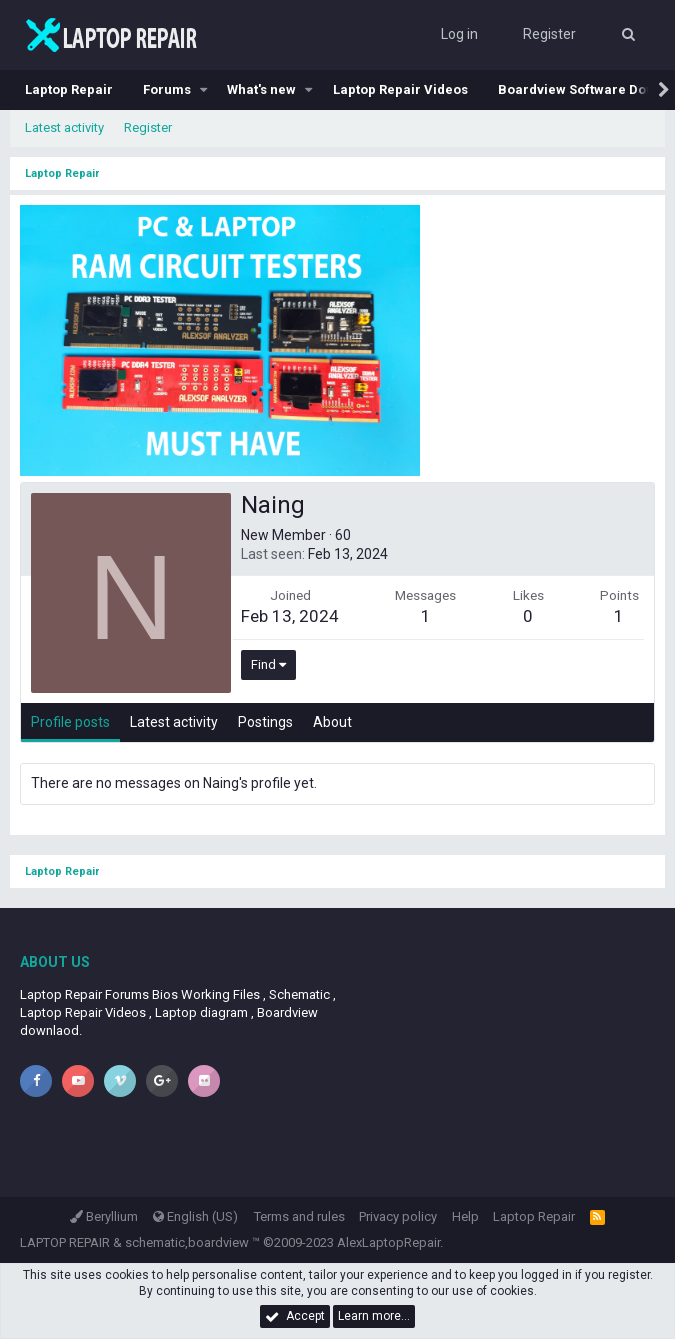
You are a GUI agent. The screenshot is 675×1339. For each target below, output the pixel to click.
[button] (204, 90)
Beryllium (104, 1216)
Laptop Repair (69, 89)
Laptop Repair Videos (400, 89)
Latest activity (64, 127)
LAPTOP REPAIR (65, 1242)
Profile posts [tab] (70, 722)
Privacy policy (398, 1216)
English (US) (195, 1216)
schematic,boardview (187, 1242)
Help (465, 1216)
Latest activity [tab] (174, 722)
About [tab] (332, 722)
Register (148, 127)
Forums (167, 89)
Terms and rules (299, 1216)
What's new (261, 89)
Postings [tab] (265, 722)
